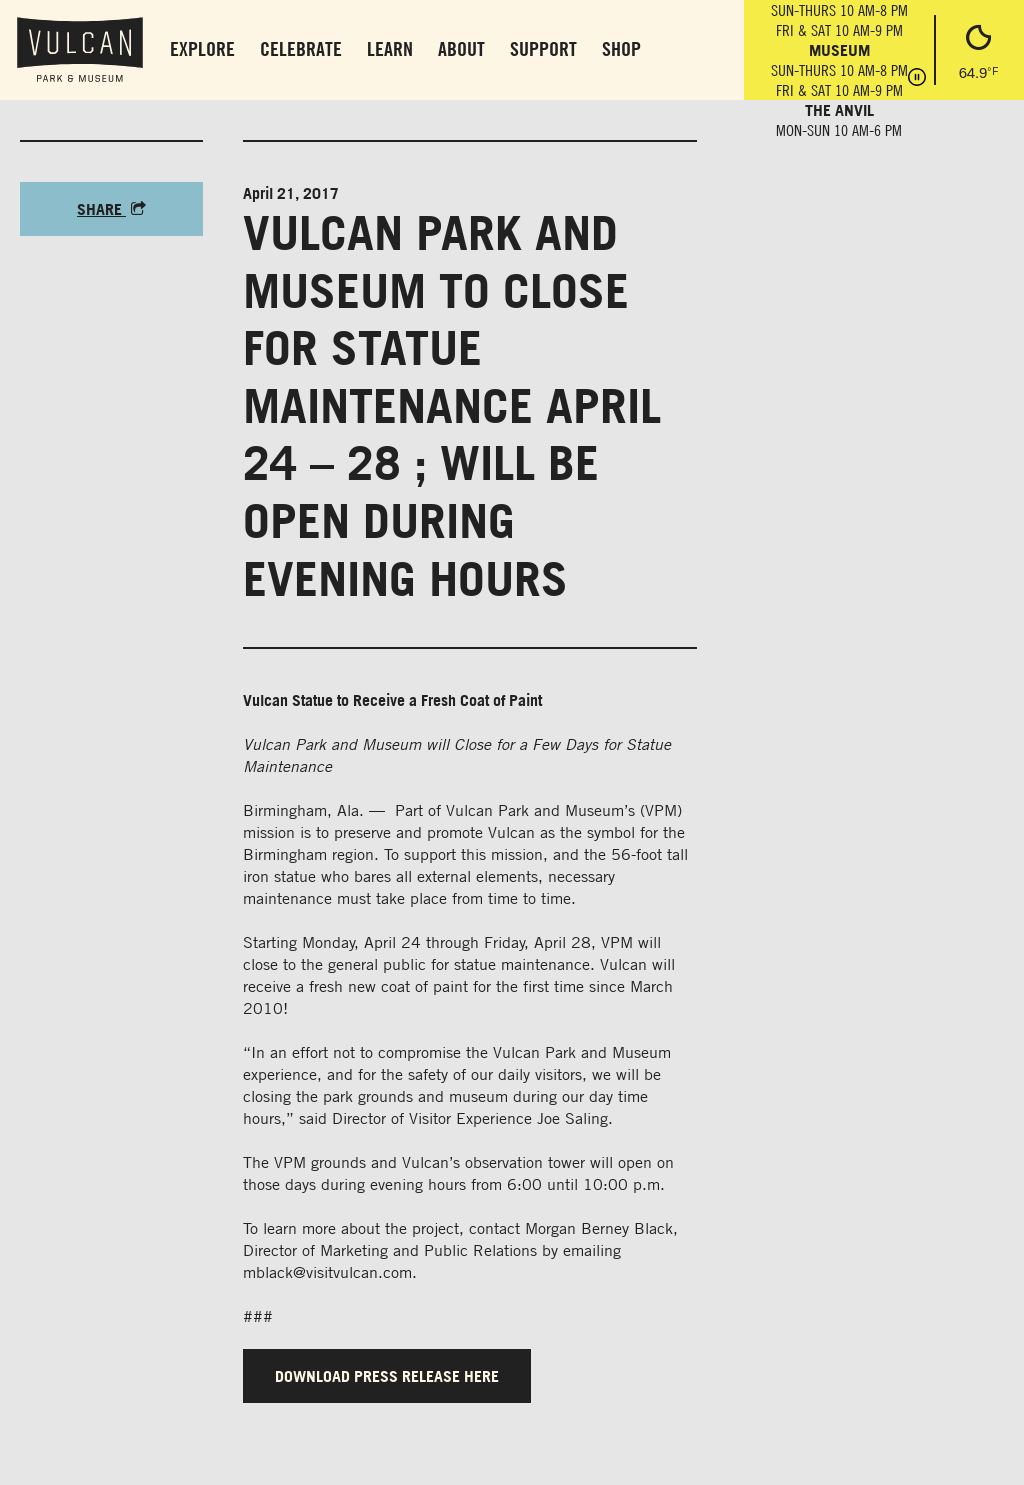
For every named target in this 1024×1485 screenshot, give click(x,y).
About (461, 48)
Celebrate (301, 48)
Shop (621, 48)
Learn (390, 48)
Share (111, 209)
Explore (202, 48)
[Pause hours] (917, 79)
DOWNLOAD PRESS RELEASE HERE (387, 1376)
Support (543, 48)
